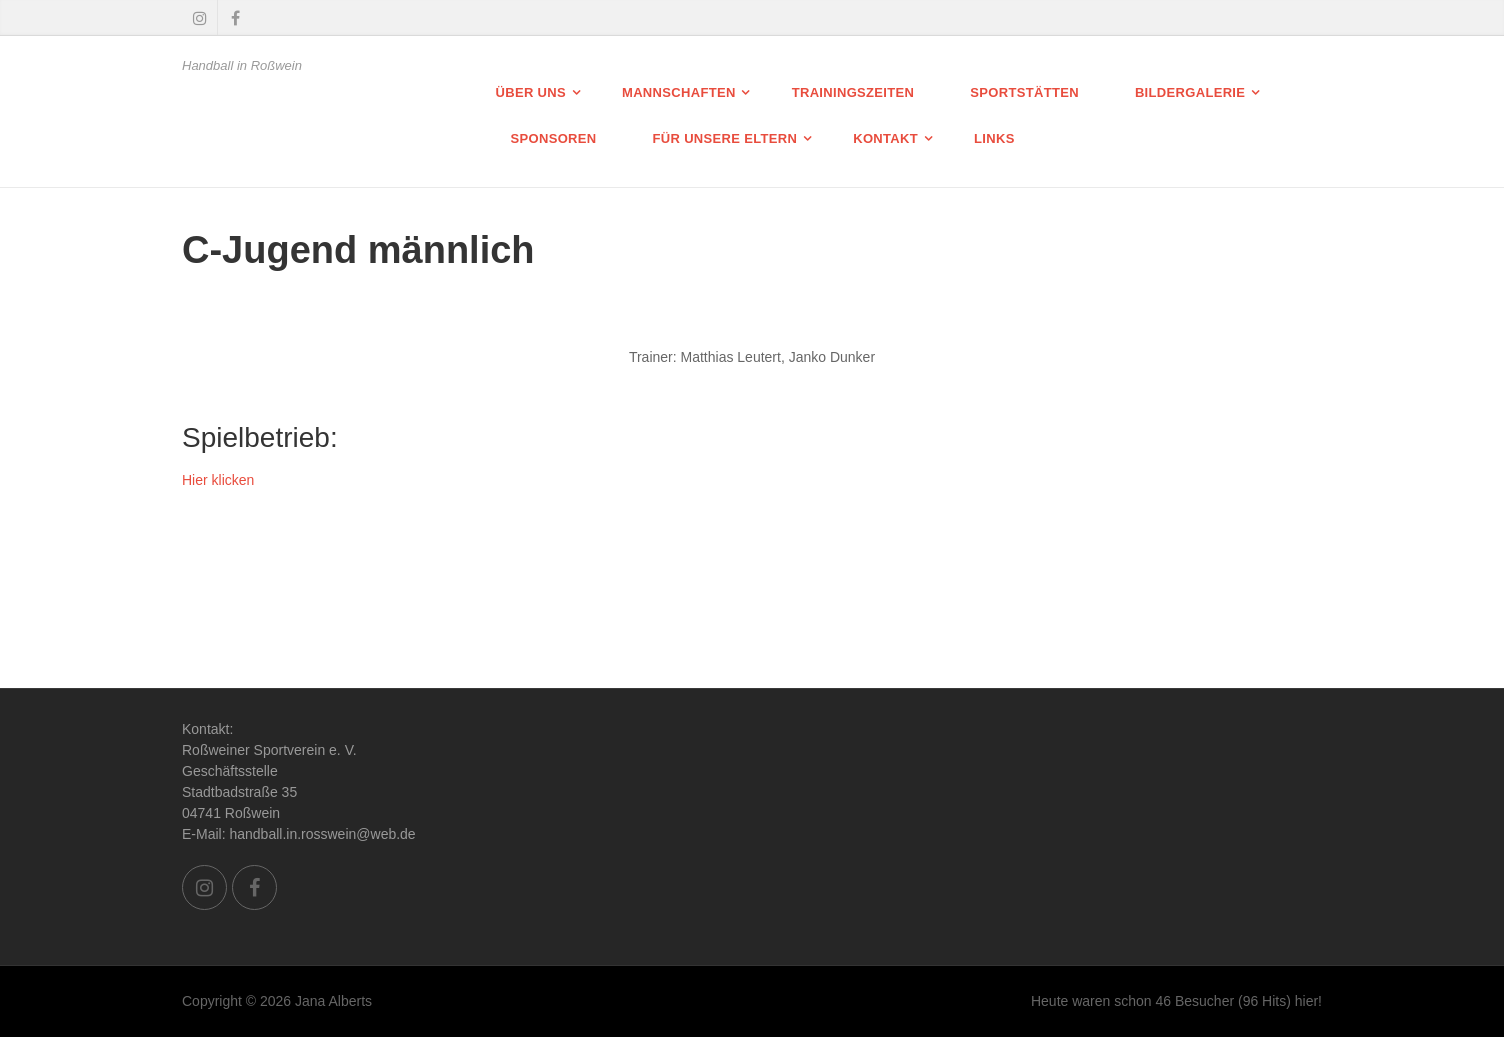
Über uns (531, 92)
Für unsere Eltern (725, 138)
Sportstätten (1024, 92)
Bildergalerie (1190, 92)
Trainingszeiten (853, 92)
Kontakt (885, 138)
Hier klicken (218, 480)
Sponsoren (554, 138)
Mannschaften (679, 92)
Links (994, 138)
